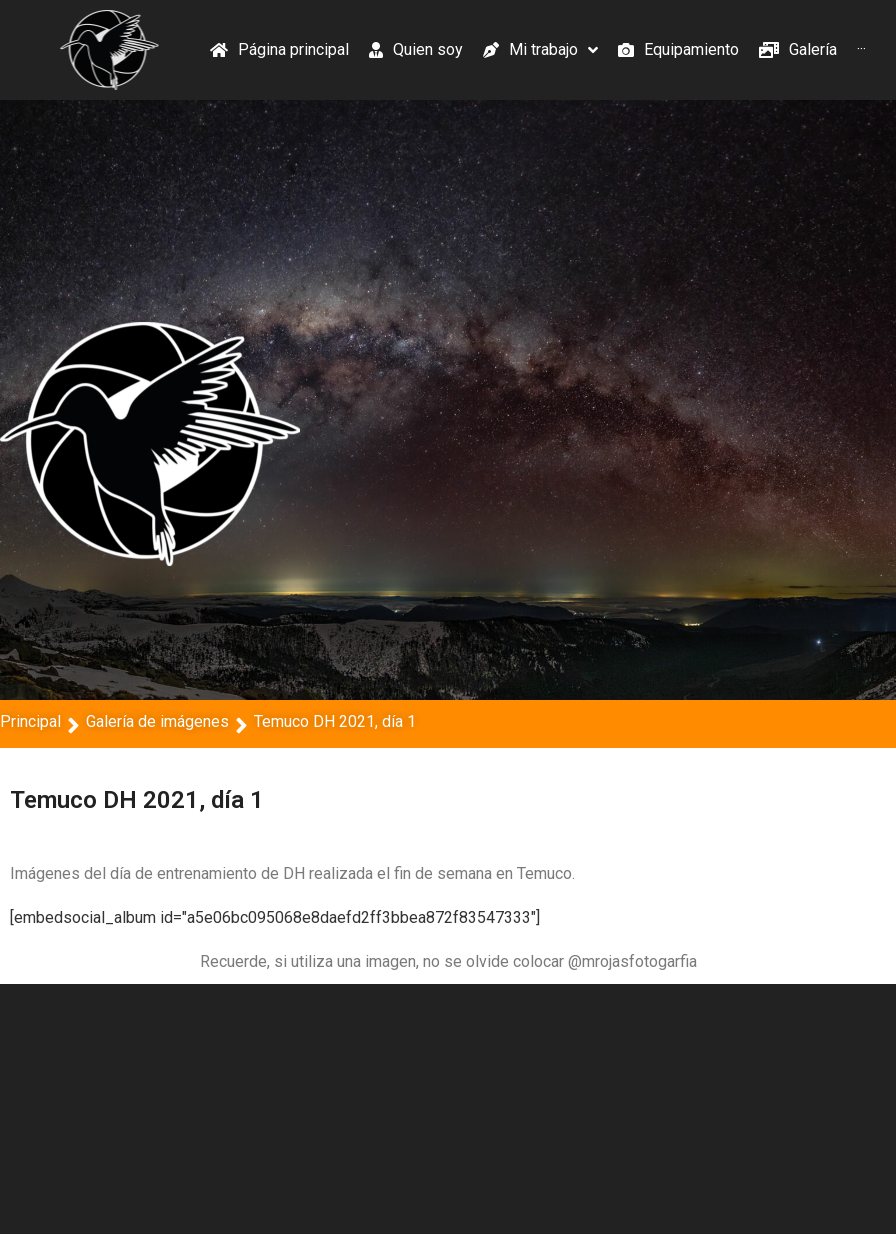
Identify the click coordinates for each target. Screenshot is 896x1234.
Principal (30, 721)
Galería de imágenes (157, 721)
